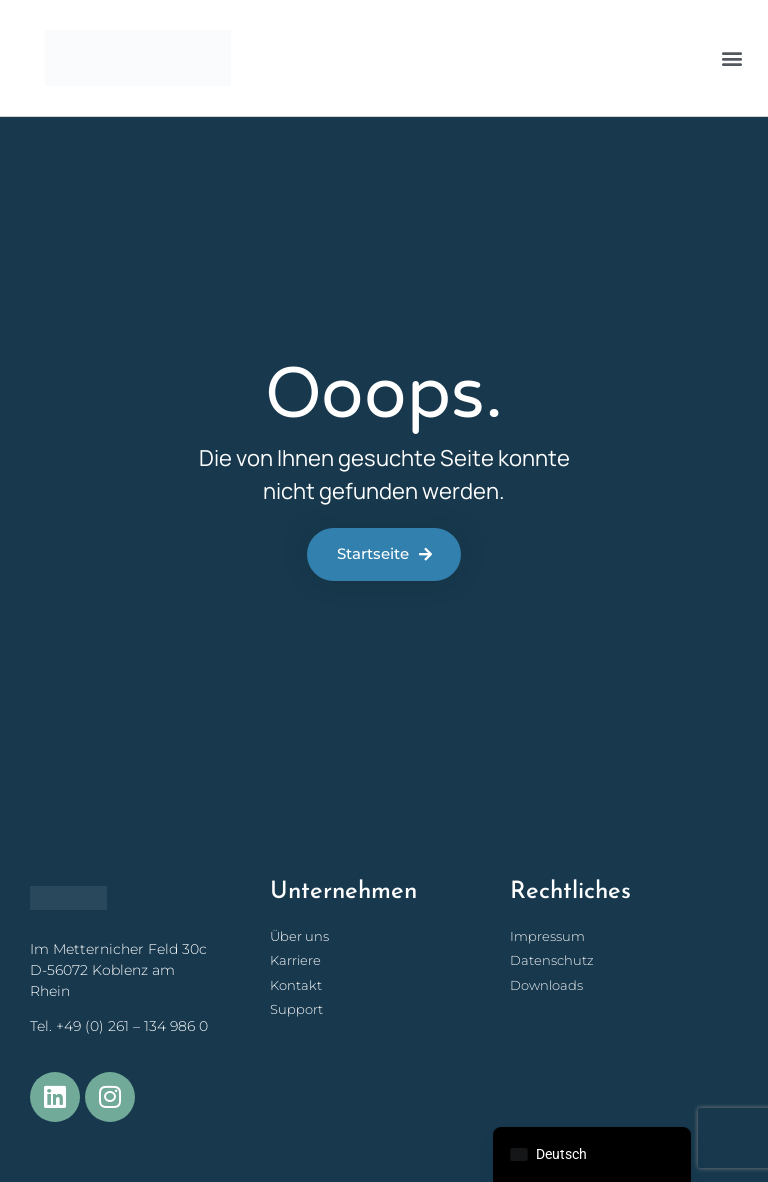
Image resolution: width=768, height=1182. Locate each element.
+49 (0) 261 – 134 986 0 (132, 1026)
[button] (731, 57)
